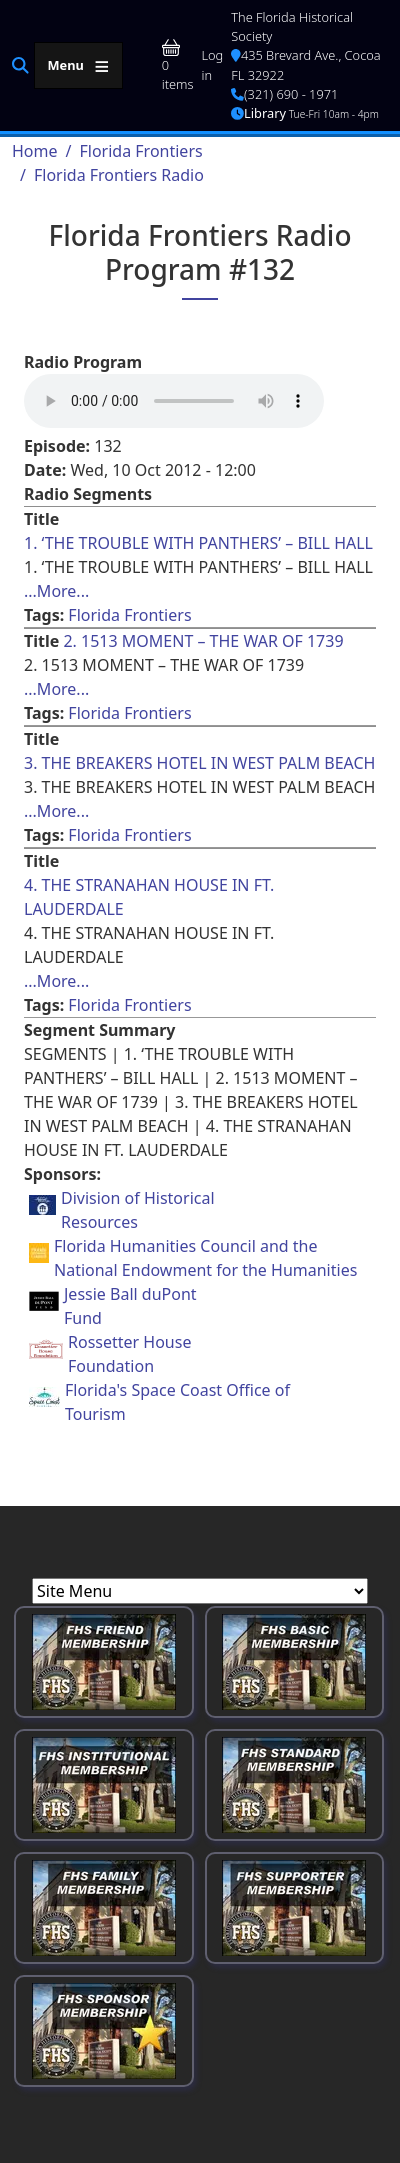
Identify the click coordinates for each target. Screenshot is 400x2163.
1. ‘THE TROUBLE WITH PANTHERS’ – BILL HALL (198, 543)
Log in (212, 64)
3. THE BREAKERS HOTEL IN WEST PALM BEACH (199, 763)
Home (35, 151)
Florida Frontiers (140, 151)
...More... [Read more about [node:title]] (56, 591)
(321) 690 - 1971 (284, 94)
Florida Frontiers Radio (119, 175)
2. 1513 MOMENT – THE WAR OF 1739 (203, 641)
